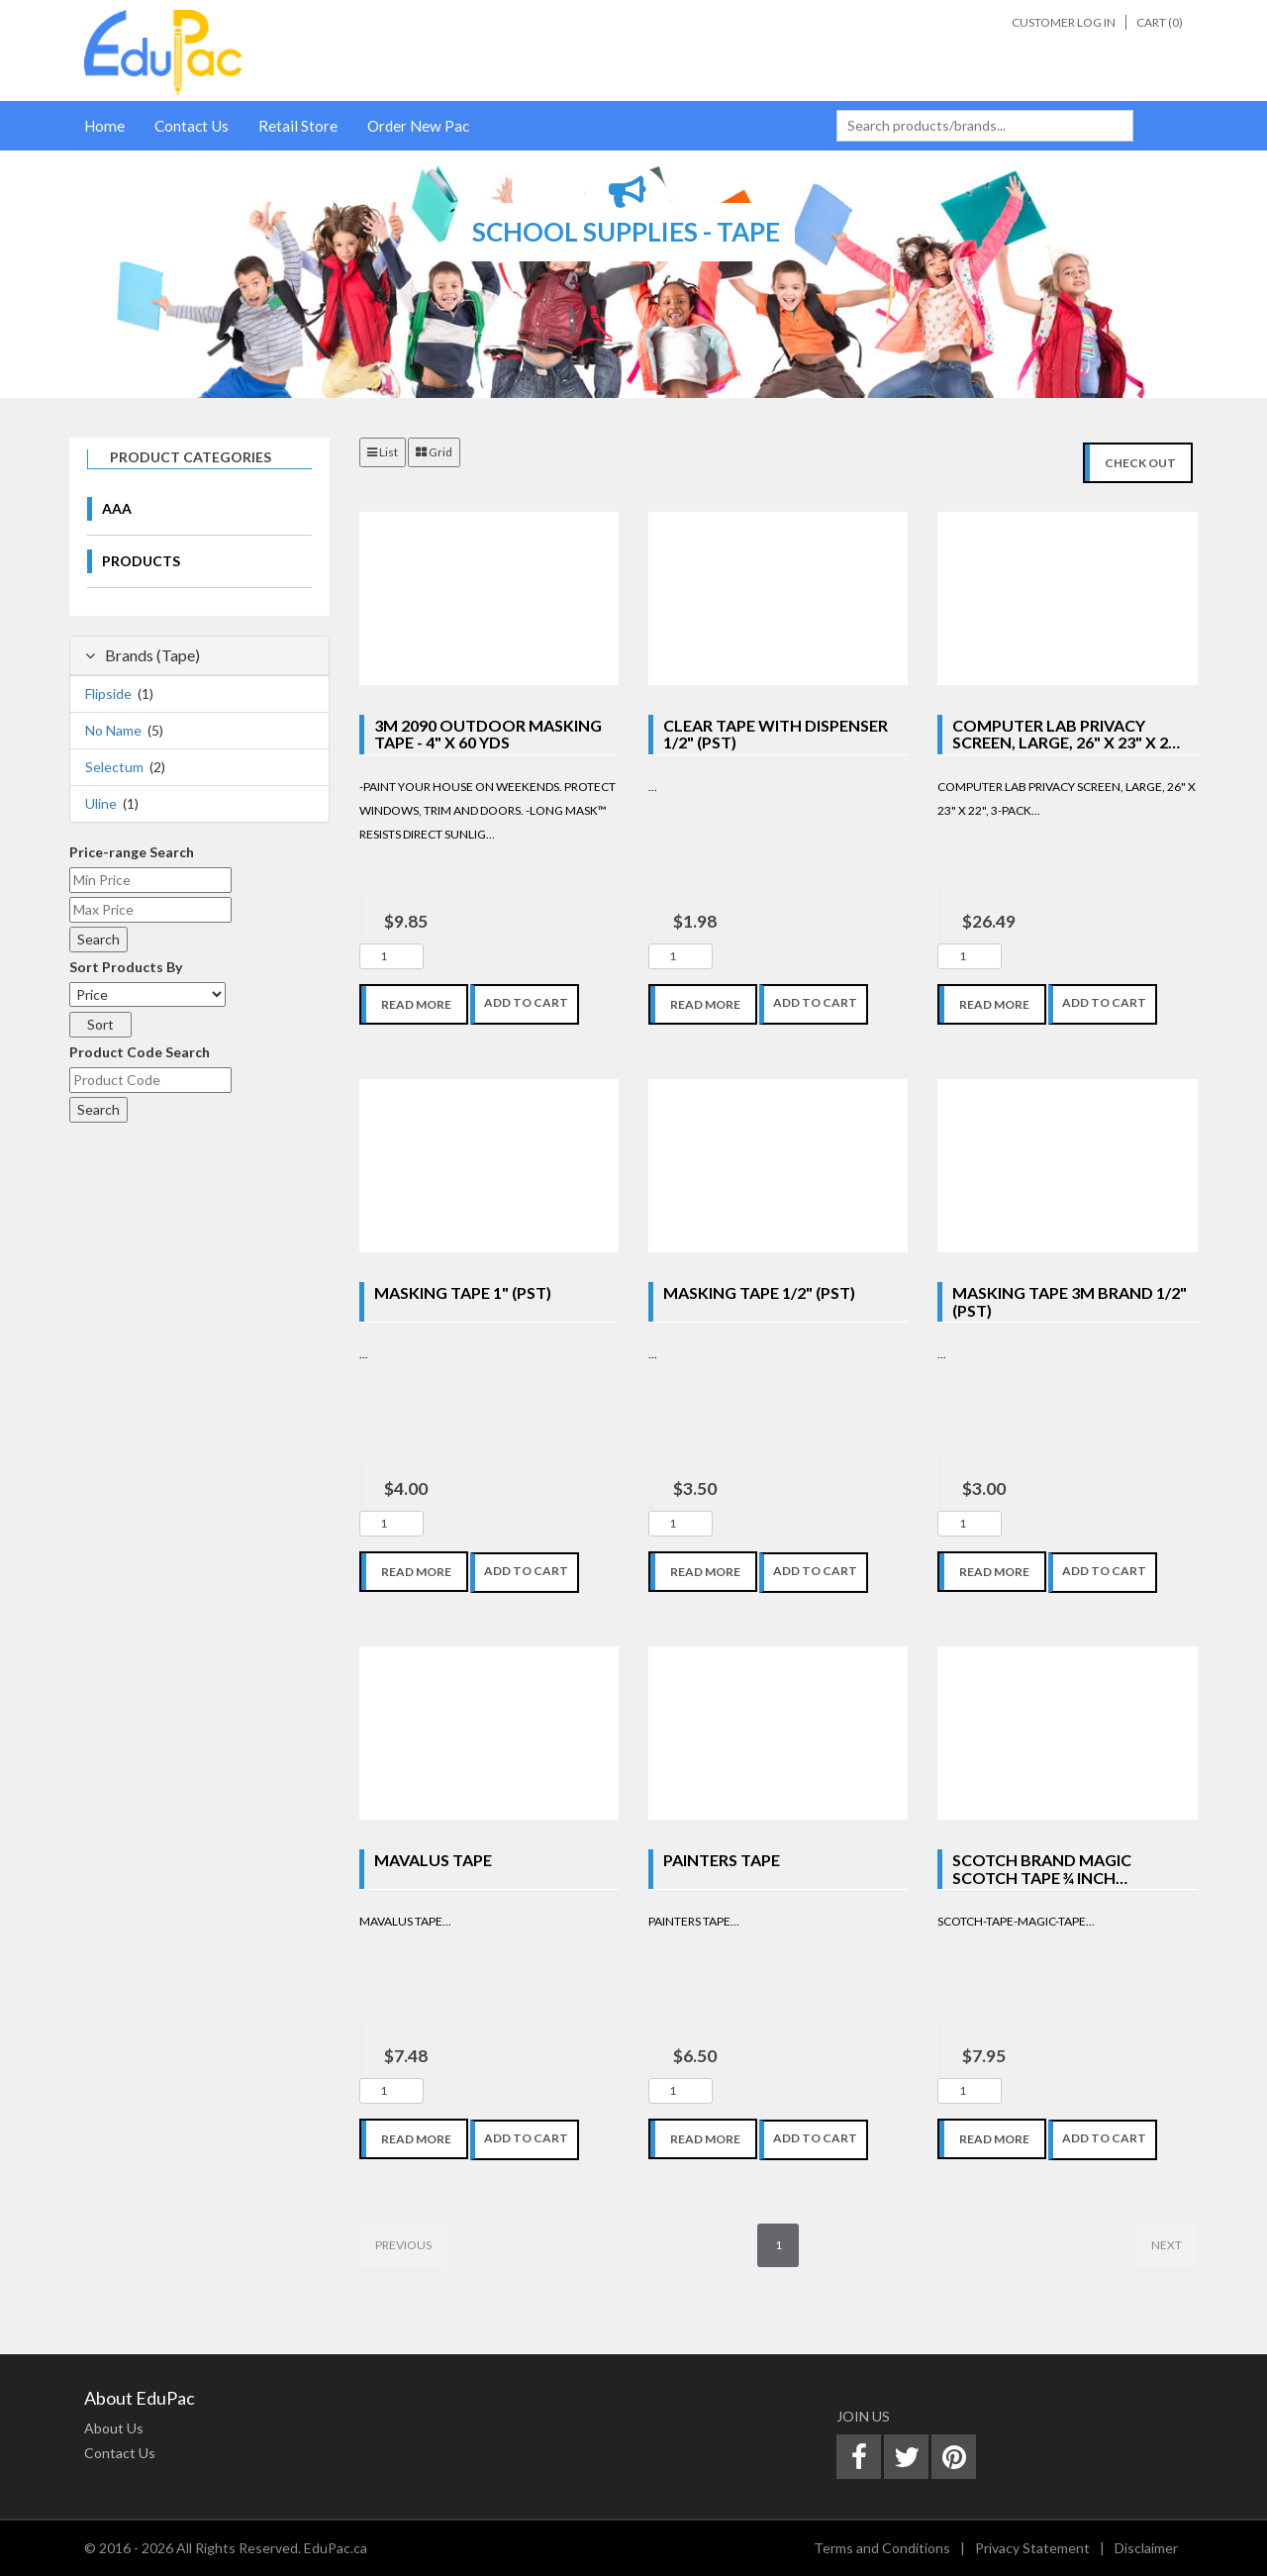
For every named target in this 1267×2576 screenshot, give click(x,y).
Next (1166, 2244)
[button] (31, 274)
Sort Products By (125, 966)
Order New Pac (418, 126)
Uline (101, 803)
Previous (403, 2244)
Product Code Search (139, 1051)
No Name (113, 730)
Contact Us (191, 126)
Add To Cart (526, 1002)
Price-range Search (131, 851)
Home (104, 126)
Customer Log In (1064, 22)
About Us (114, 2428)
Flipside (108, 693)
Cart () (1159, 22)
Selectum (114, 766)
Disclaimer (1146, 2547)
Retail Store (298, 126)
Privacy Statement (1032, 2547)
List (382, 452)
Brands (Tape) (142, 654)
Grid (434, 452)
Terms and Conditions (882, 2547)
